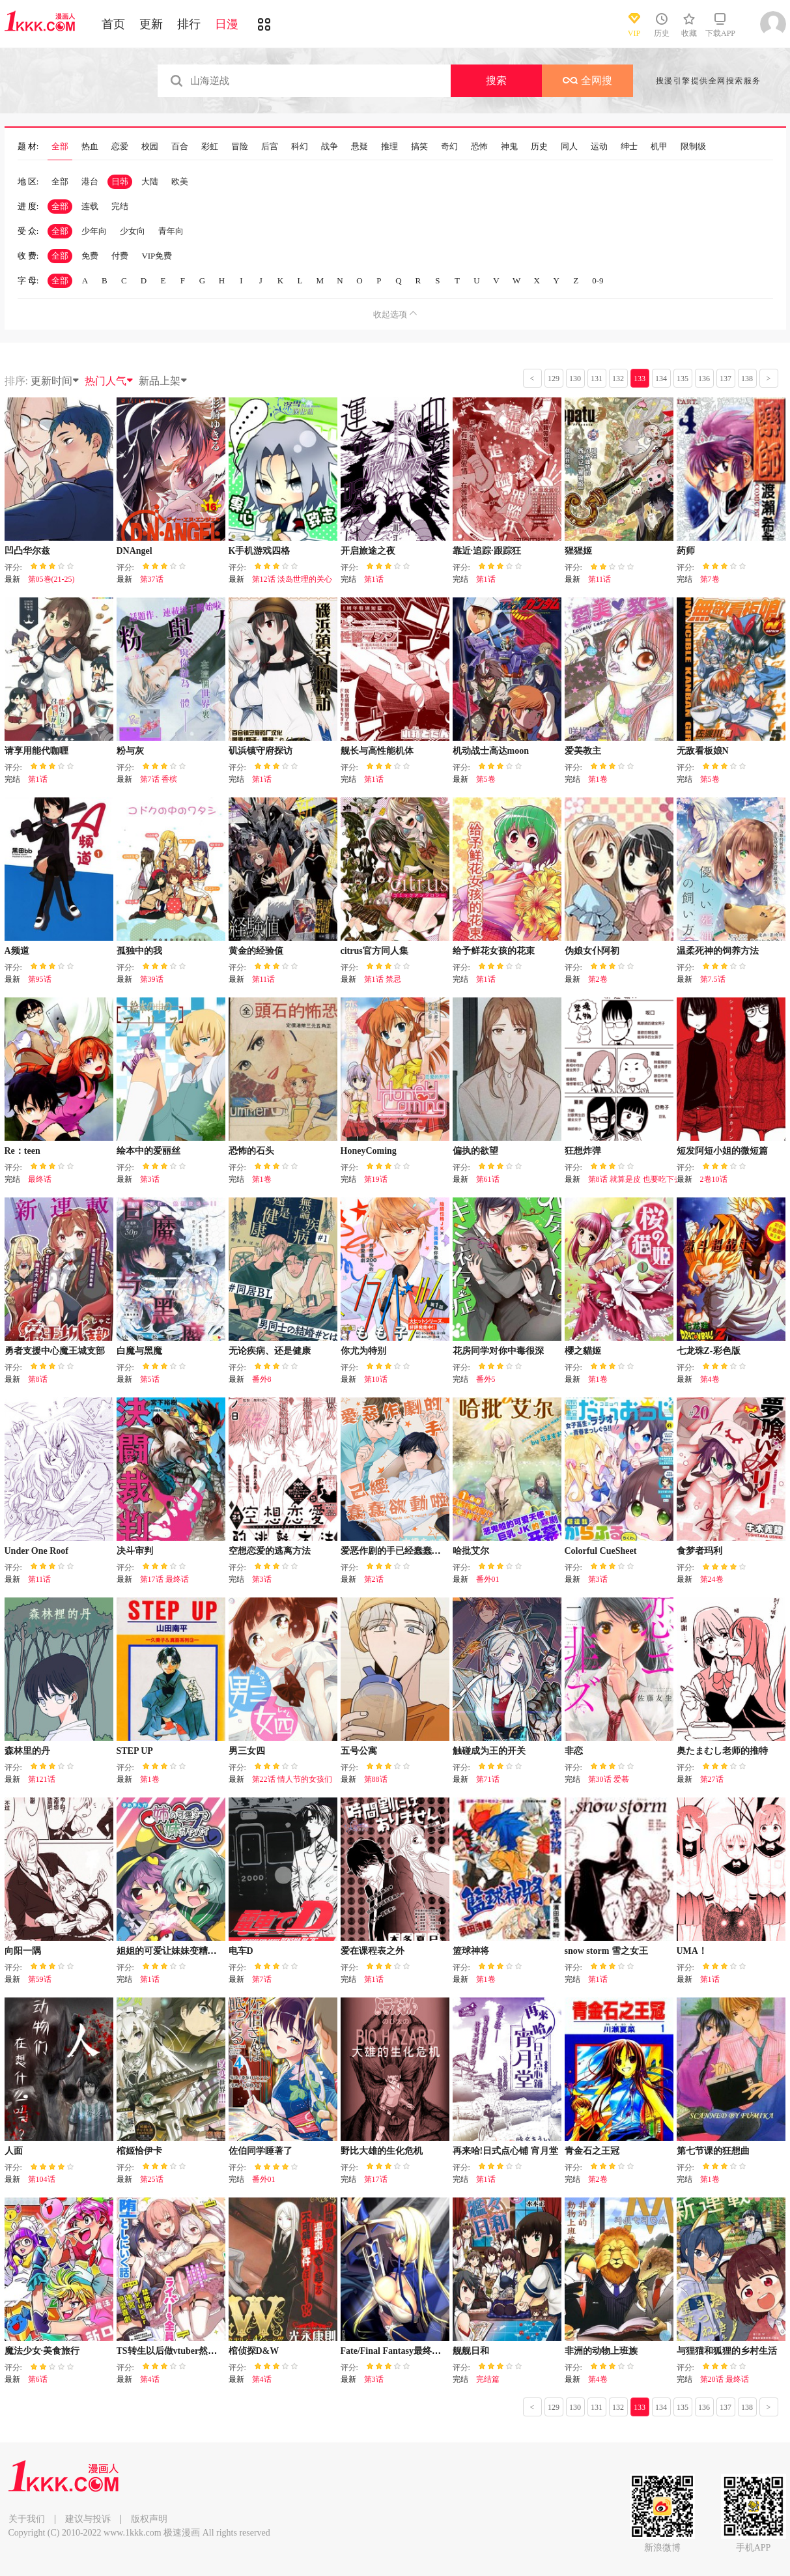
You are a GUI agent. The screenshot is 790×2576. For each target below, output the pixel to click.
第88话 (376, 1779)
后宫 (269, 146)
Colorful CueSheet (601, 1551)
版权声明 (149, 2519)
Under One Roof (37, 1551)
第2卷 (598, 979)
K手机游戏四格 (259, 551)
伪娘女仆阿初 (592, 951)
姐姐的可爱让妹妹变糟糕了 (171, 1951)
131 (596, 378)
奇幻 (449, 146)
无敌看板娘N (703, 751)
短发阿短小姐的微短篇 (722, 1151)
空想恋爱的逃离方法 (270, 1551)
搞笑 (419, 146)
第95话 (39, 979)
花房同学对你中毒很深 (498, 1351)
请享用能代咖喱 (36, 751)
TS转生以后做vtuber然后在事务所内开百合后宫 (213, 2351)
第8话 (38, 1379)
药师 (686, 551)
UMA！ (692, 1951)
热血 (89, 146)
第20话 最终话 (724, 2379)
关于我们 (26, 2519)
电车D (241, 1951)
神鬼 (509, 146)
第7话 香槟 (158, 779)
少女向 (132, 231)
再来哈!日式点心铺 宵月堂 (505, 2151)
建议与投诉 (88, 2519)
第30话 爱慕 (608, 1779)
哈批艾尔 (471, 1551)
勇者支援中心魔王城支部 (55, 1351)
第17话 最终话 (164, 1579)
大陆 (149, 181)
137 (725, 378)
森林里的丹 (27, 1751)
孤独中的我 (139, 951)
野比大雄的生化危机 (382, 2151)
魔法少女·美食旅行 (42, 2351)
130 (575, 378)
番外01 (488, 1579)
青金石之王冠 (592, 2151)
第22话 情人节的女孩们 (292, 1779)
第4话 (150, 2379)
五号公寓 (359, 1751)
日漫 (226, 24)
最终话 (39, 1179)
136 (704, 378)
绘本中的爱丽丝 (148, 1151)
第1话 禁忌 (382, 979)
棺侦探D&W (254, 2351)
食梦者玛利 (699, 1551)
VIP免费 (156, 256)
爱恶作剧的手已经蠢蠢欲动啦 (400, 1551)
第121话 (41, 1779)
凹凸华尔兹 (27, 551)
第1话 (374, 579)
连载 (89, 206)
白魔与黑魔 (139, 1351)
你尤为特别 (363, 1351)
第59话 (39, 1979)
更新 (151, 24)
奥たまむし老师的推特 (722, 1751)
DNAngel (134, 551)
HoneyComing (369, 1151)
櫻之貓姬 (583, 1351)
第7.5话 (713, 979)
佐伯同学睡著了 (260, 2151)
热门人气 (109, 380)
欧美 (179, 181)
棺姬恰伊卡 (139, 2151)
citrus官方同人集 (374, 951)
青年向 (171, 231)
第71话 (488, 1779)
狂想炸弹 (583, 1151)
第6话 (38, 2379)
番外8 (262, 1379)
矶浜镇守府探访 (260, 751)
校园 (149, 146)
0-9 (597, 280)
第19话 (376, 1179)
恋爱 (119, 146)
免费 (89, 256)
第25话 (151, 2179)
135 (682, 378)
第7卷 (710, 579)
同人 (569, 146)
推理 (389, 146)
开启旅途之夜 (368, 551)
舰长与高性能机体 (377, 751)
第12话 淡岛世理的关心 (292, 579)
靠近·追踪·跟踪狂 (487, 551)
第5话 (150, 1379)
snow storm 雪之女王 (606, 1951)
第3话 (150, 1179)
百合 (179, 146)
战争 (329, 146)
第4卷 (710, 1379)
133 (639, 378)
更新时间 (55, 380)
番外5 (486, 1379)
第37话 (151, 579)
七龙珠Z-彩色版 (709, 1351)
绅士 (629, 146)
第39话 (151, 979)
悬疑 (359, 146)
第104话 (41, 2179)
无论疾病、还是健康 (270, 1351)
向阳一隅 (23, 1951)
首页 (113, 24)
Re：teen (22, 1151)
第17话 (376, 2179)
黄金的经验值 (256, 951)
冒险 (239, 146)
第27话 (712, 1779)
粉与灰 (130, 751)
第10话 (376, 1379)
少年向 (94, 231)
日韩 (119, 181)
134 (661, 378)
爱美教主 (583, 751)
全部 (59, 146)
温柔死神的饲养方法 (718, 951)
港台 (89, 181)
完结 (119, 206)
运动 (599, 146)
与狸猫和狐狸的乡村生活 (727, 2351)
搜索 (496, 80)
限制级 (693, 146)
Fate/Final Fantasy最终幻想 (395, 2351)
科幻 (299, 146)
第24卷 (712, 1579)
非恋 (574, 1751)
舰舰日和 (471, 2351)
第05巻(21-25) (51, 579)
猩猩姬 (578, 551)
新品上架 (163, 380)
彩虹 (209, 146)
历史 (539, 146)
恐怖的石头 (251, 1151)
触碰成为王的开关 (489, 1751)
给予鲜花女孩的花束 (494, 951)
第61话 (488, 1179)
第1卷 (598, 779)
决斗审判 (135, 1551)
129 (553, 378)
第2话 (374, 1579)
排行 (189, 24)
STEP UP (135, 1751)
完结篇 (488, 2379)
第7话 (262, 1979)
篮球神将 (471, 1951)
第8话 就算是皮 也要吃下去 (635, 1179)
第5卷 (486, 779)
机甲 (659, 146)
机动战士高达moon (491, 751)
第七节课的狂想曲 (713, 2151)
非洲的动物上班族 (601, 2351)
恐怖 (479, 146)
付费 (119, 256)
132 (618, 378)
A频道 (17, 951)
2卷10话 (713, 1179)
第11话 (600, 579)
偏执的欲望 (475, 1151)
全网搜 (587, 80)
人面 (14, 2151)
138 (747, 378)
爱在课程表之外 (372, 1951)
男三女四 (247, 1751)
